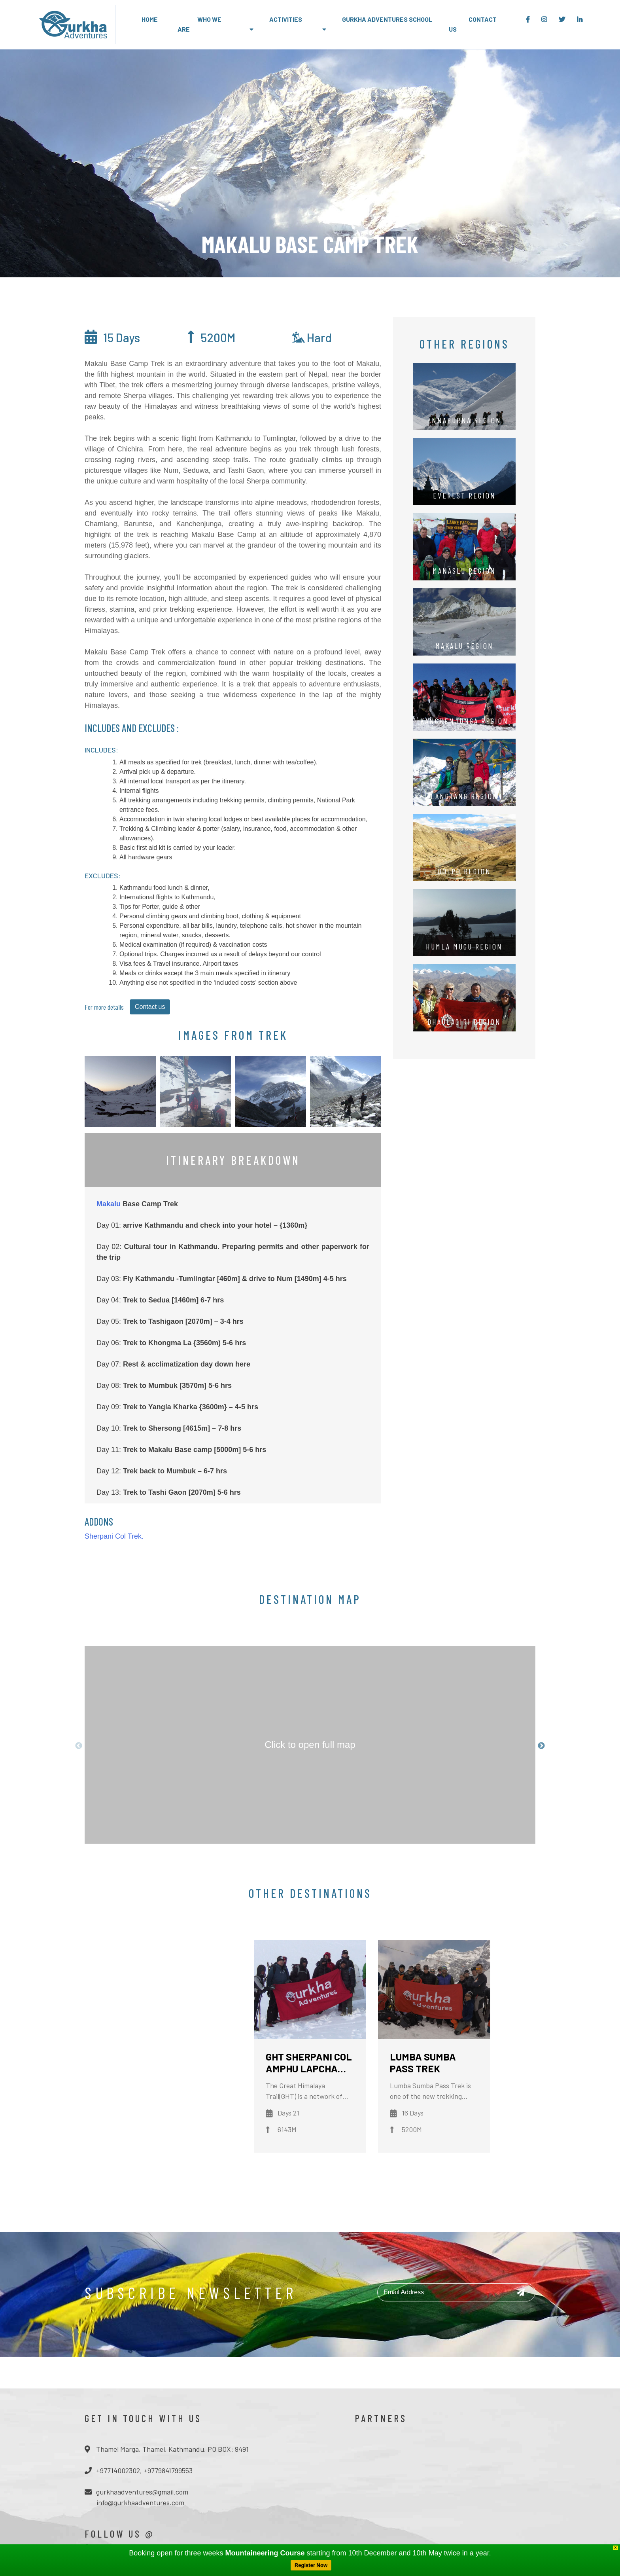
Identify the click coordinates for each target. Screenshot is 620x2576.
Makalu (108, 1204)
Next (541, 1746)
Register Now (311, 2565)
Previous (79, 1746)
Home (150, 19)
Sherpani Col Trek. (114, 1536)
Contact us (150, 1006)
